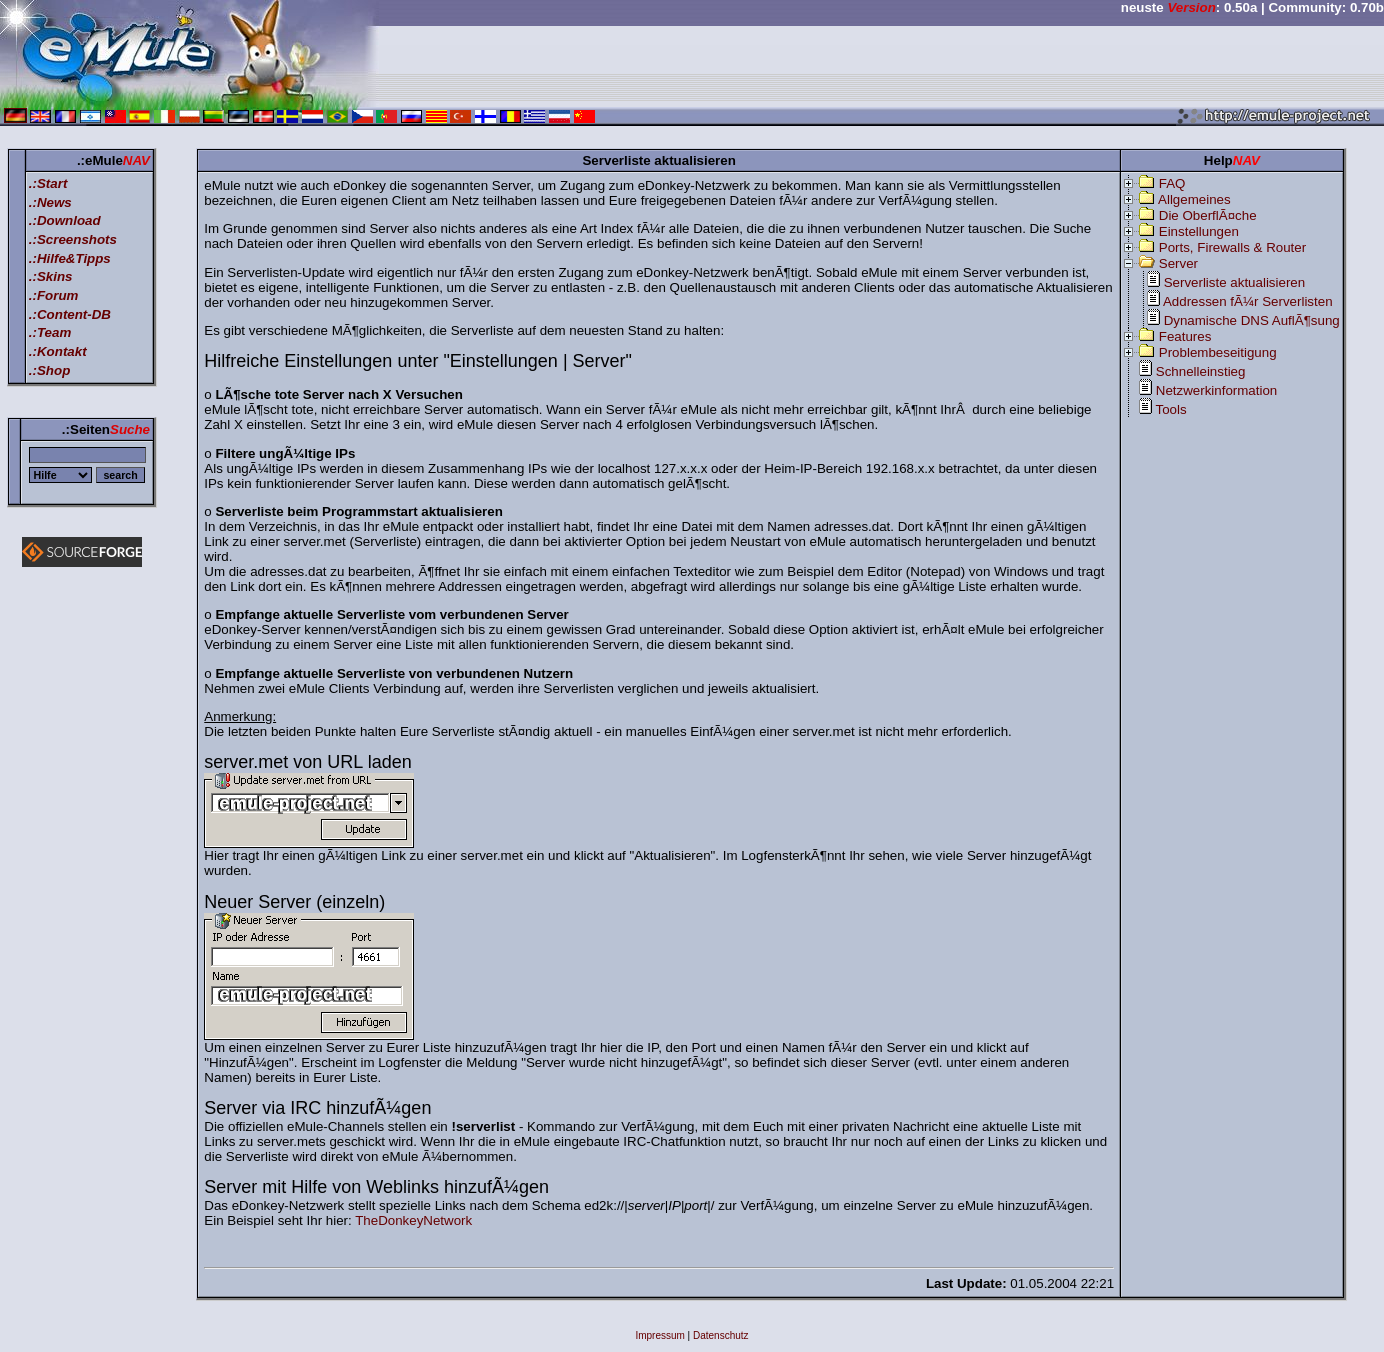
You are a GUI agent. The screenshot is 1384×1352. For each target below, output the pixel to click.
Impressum (659, 1335)
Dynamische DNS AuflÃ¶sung (1252, 320)
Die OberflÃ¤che (1208, 215)
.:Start (48, 183)
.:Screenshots (73, 239)
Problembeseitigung (1218, 352)
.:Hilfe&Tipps (70, 258)
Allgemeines (1194, 199)
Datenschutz (721, 1335)
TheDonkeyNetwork (413, 1220)
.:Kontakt (58, 351)
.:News (50, 202)
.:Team (50, 332)
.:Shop (49, 370)
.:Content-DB (70, 314)
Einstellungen (1199, 231)
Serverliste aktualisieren (1235, 282)
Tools (1171, 409)
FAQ (1172, 183)
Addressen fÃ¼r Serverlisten (1248, 301)
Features (1185, 336)
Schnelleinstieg (1201, 371)
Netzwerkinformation (1216, 390)
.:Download (65, 220)
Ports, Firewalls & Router (1232, 247)
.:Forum (54, 295)
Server (1178, 263)
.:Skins (51, 276)
